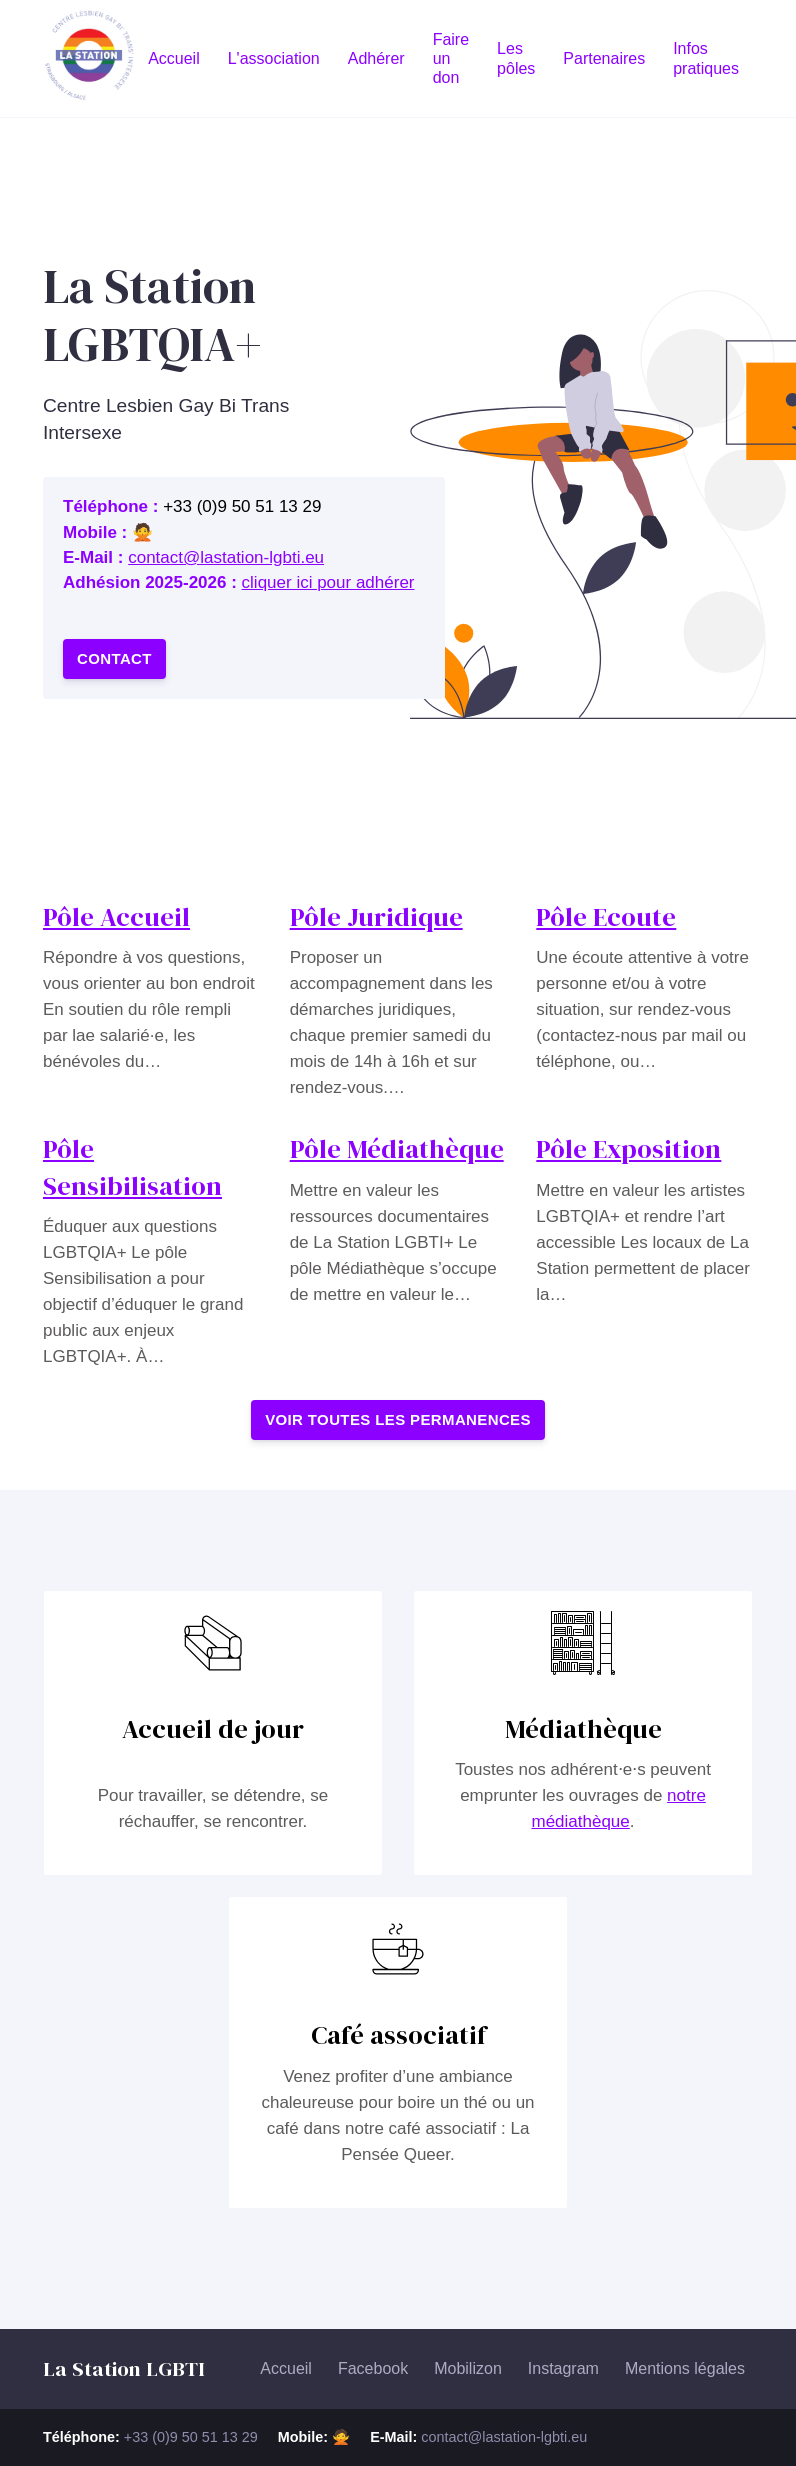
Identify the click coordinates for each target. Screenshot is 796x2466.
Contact (114, 658)
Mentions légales (685, 2368)
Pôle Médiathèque (397, 1149)
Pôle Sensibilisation (132, 1167)
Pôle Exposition (628, 1149)
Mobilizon (468, 2368)
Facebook (373, 2368)
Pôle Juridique (376, 917)
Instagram (563, 2368)
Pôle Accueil (116, 917)
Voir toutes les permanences (398, 1419)
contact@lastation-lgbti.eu (226, 557)
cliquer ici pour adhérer (328, 582)
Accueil (286, 2368)
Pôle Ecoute (606, 917)
